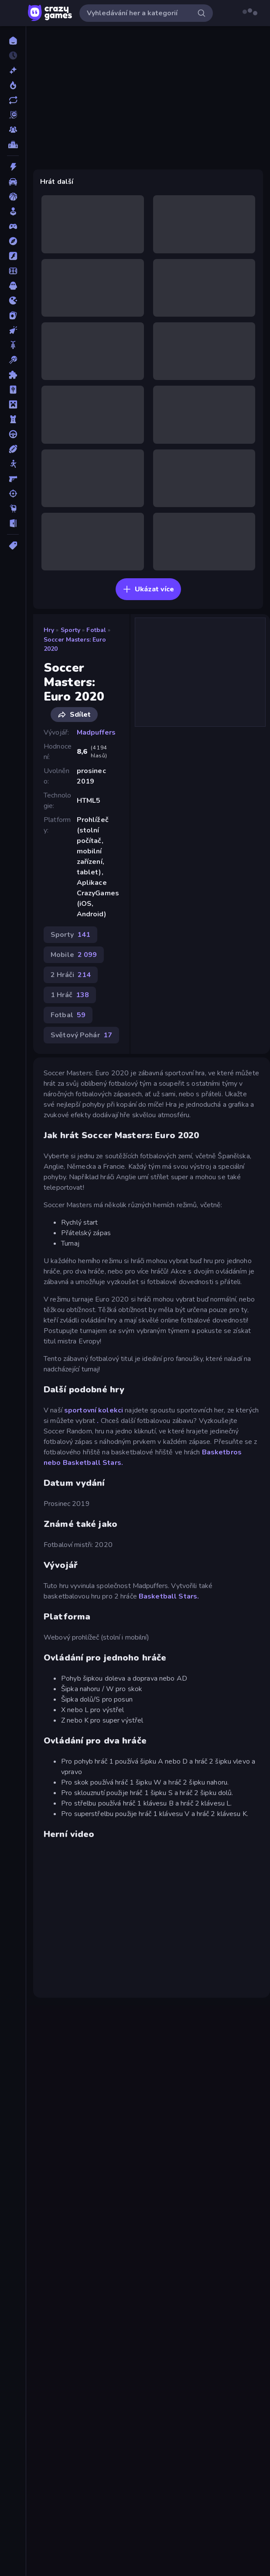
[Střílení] (13, 493)
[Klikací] (13, 330)
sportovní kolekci (93, 1410)
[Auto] (13, 181)
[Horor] (13, 285)
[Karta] (13, 315)
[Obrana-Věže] (13, 419)
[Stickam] (13, 463)
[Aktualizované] (13, 100)
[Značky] (13, 545)
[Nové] (13, 70)
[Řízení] (13, 434)
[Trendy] (13, 85)
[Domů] (13, 40)
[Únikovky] (13, 523)
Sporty (71, 630)
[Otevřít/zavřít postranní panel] (13, 13)
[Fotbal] (13, 270)
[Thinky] (13, 508)
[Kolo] (13, 345)
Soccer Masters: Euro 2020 (75, 644)
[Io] (13, 300)
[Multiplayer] (13, 129)
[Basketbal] (13, 196)
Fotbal (96, 630)
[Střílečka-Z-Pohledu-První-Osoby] (13, 478)
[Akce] (13, 166)
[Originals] (13, 114)
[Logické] (13, 374)
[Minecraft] (13, 404)
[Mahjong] (13, 389)
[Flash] (13, 256)
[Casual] (13, 211)
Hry (49, 630)
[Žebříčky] (13, 144)
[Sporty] (13, 449)
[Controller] (13, 226)
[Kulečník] (13, 359)
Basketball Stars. (93, 1463)
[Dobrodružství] (13, 241)
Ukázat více (148, 589)
